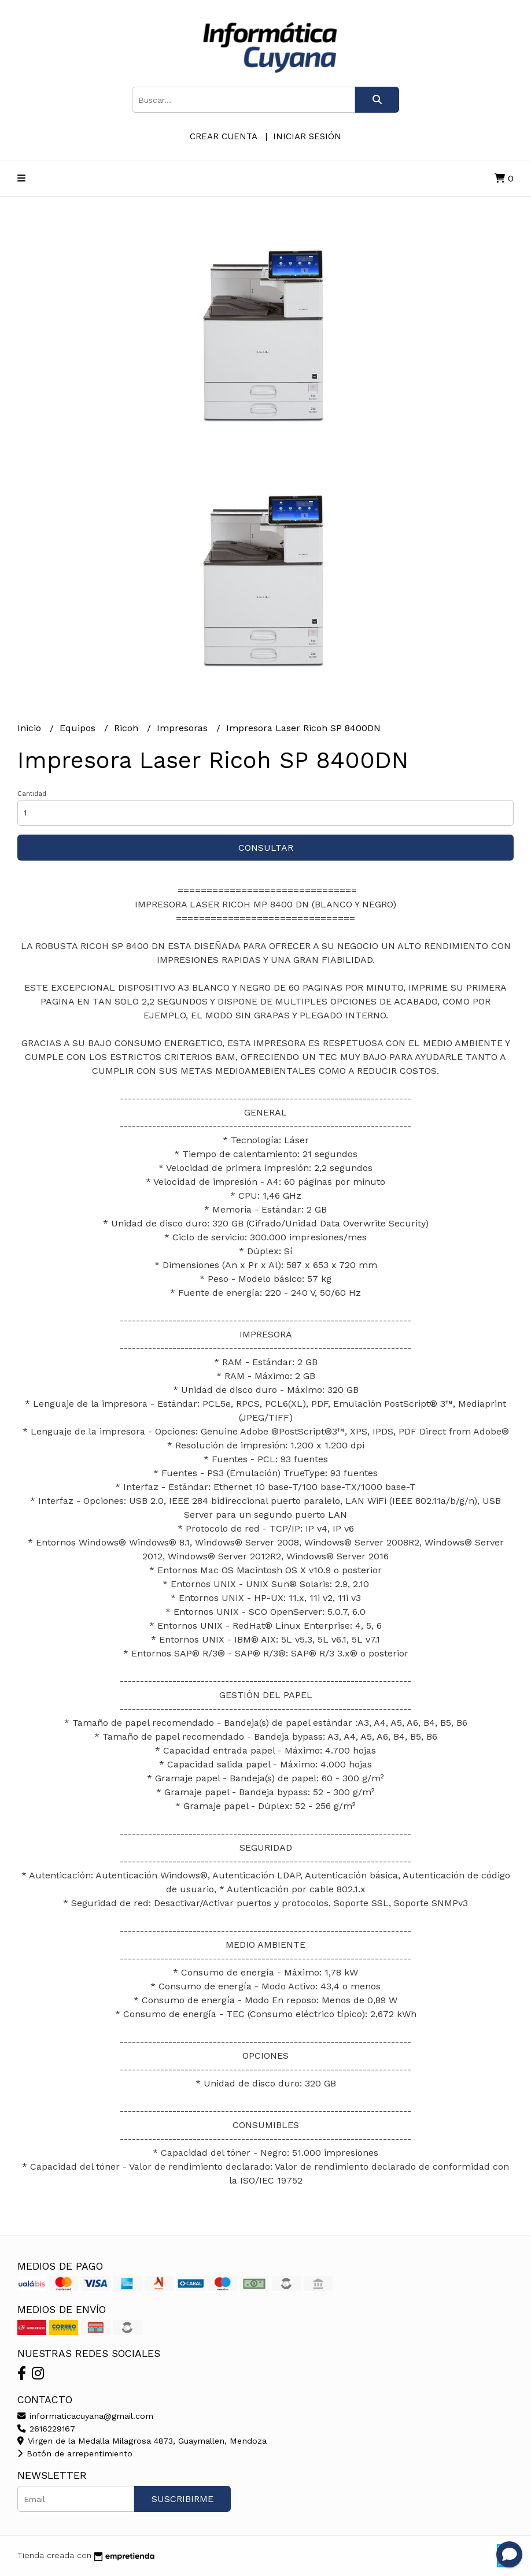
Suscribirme (182, 2498)
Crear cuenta (223, 136)
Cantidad (31, 794)
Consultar (265, 847)
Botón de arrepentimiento (74, 2453)
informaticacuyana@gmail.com (85, 2416)
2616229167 (46, 2428)
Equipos (79, 727)
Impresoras (184, 727)
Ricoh (127, 727)
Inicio (30, 727)
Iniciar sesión (307, 136)
